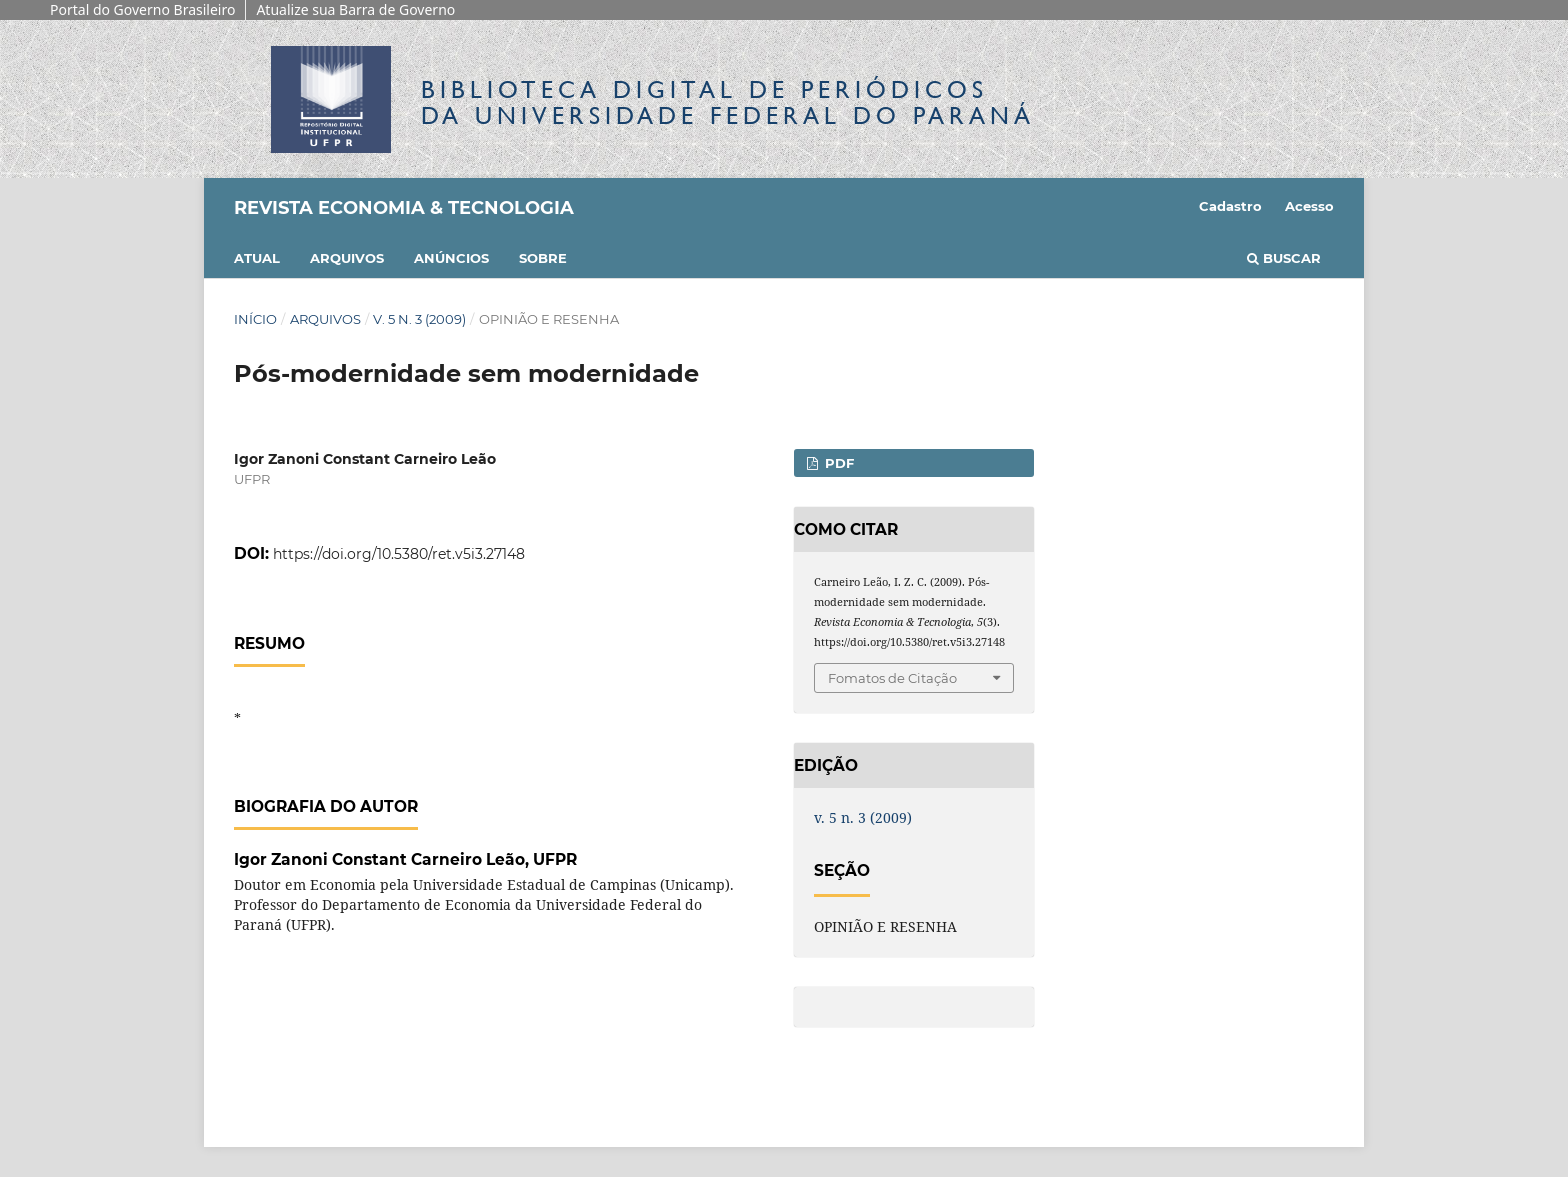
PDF (837, 463)
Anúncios (451, 258)
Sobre (543, 258)
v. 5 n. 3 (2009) (419, 319)
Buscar (1284, 258)
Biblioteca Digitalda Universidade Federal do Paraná (728, 102)
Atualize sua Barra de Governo (355, 9)
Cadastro (1230, 206)
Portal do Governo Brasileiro (142, 9)
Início (255, 319)
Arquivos (347, 258)
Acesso (1309, 206)
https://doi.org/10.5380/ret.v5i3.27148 (399, 554)
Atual (257, 258)
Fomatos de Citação (892, 678)
